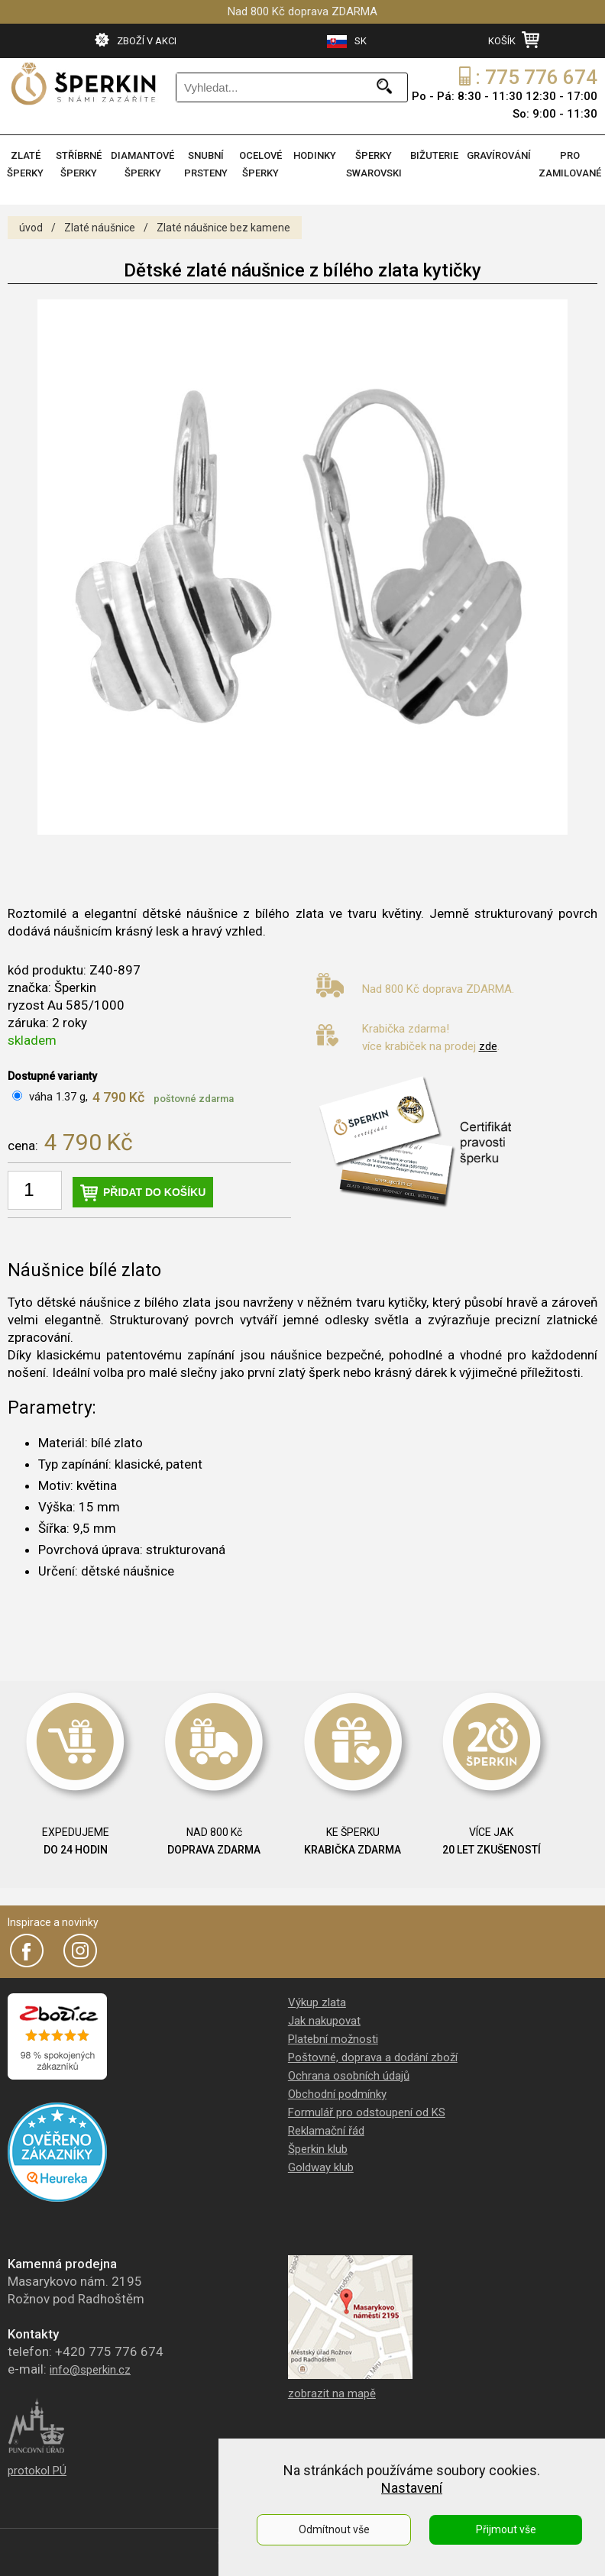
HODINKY (314, 155)
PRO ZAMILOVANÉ (570, 164)
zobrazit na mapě (332, 2393)
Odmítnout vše (334, 2529)
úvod (31, 227)
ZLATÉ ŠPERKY (25, 164)
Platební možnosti (333, 2039)
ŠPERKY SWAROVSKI (374, 164)
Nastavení (411, 2488)
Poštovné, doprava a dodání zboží (373, 2057)
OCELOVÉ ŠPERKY (260, 164)
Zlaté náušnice (99, 227)
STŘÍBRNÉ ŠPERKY (79, 164)
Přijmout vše (506, 2529)
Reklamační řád (326, 2131)
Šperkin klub (318, 2149)
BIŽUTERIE (434, 155)
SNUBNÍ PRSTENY (206, 164)
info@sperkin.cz (90, 2370)
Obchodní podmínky (337, 2094)
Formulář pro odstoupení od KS (366, 2112)
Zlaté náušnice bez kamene (223, 227)
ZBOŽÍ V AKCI (135, 39)
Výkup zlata (317, 2002)
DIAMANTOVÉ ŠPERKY (142, 164)
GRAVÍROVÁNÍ (499, 155)
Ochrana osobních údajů (348, 2076)
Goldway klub (321, 2167)
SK (347, 41)
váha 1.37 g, (58, 1097)
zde (488, 1046)
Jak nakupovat (324, 2021)
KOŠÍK (513, 39)
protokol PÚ (37, 2470)
